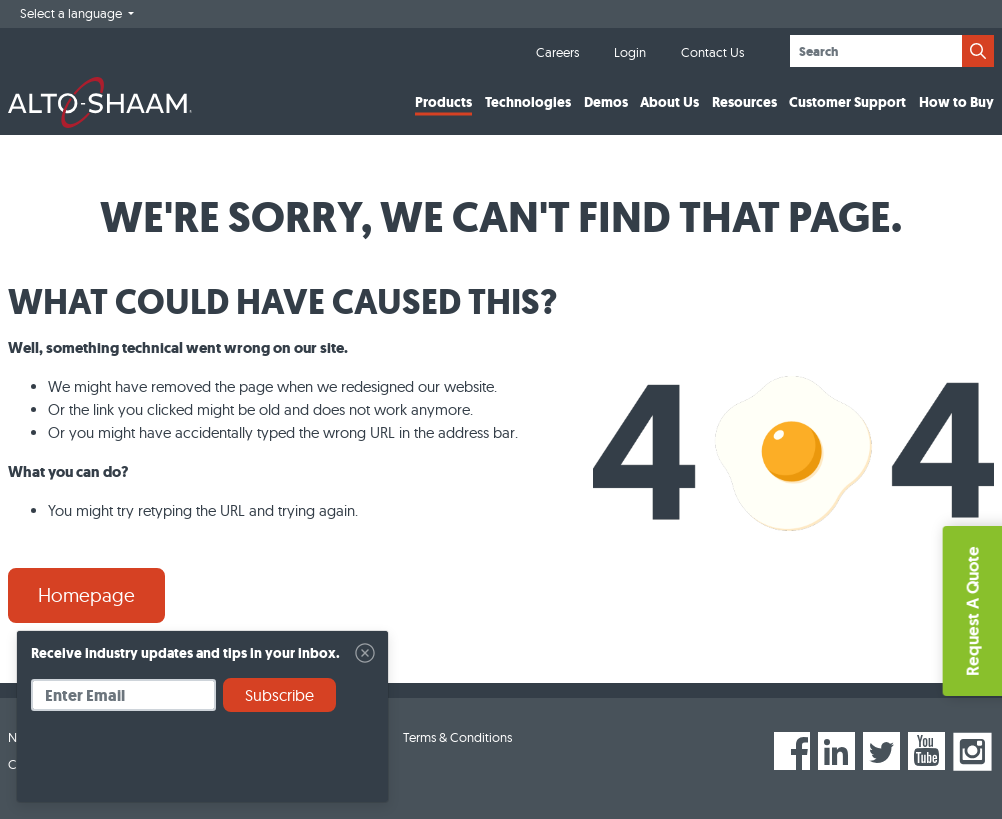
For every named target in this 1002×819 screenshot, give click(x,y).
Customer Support (847, 102)
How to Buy (956, 102)
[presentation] (183, 764)
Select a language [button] (72, 13)
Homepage (86, 595)
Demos (606, 102)
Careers (557, 52)
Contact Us (712, 52)
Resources (744, 102)
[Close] (365, 653)
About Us (669, 102)
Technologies (528, 102)
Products (443, 102)
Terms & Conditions (457, 737)
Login (630, 52)
